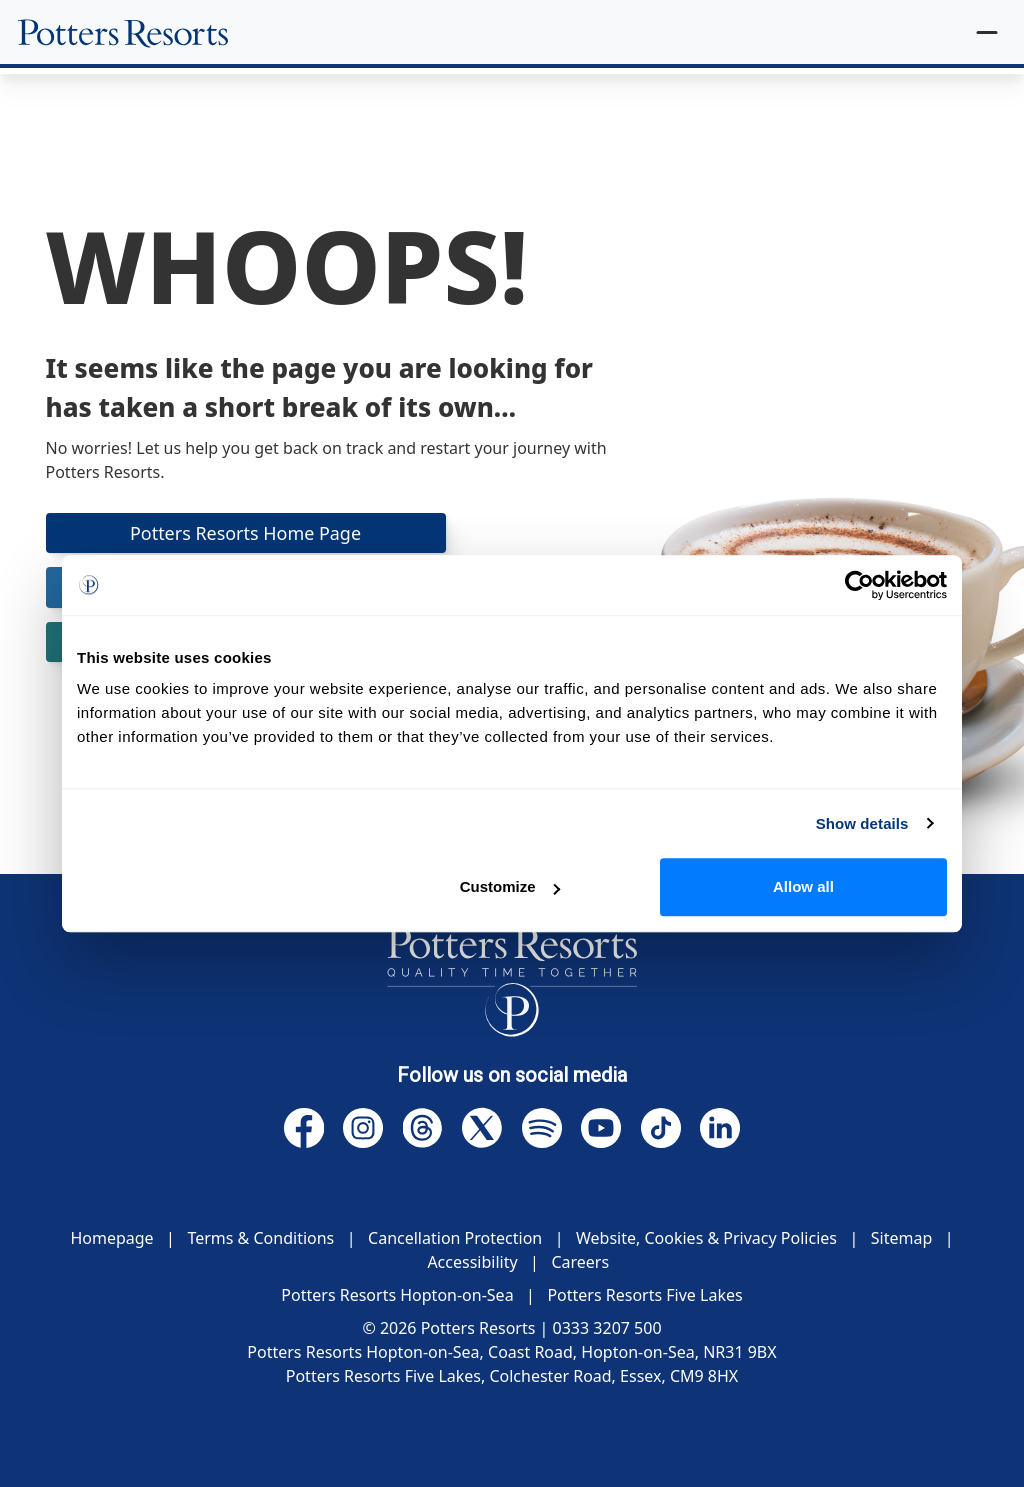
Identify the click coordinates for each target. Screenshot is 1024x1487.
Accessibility (472, 1262)
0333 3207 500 (607, 1328)
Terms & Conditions (260, 1238)
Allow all (803, 886)
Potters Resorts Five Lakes (644, 1295)
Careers (580, 1262)
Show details (862, 823)
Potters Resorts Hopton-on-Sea (397, 1295)
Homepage (111, 1238)
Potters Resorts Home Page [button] (246, 533)
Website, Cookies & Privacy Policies (706, 1238)
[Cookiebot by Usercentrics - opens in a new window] (859, 585)
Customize (510, 886)
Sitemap (902, 1238)
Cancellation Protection (455, 1238)
